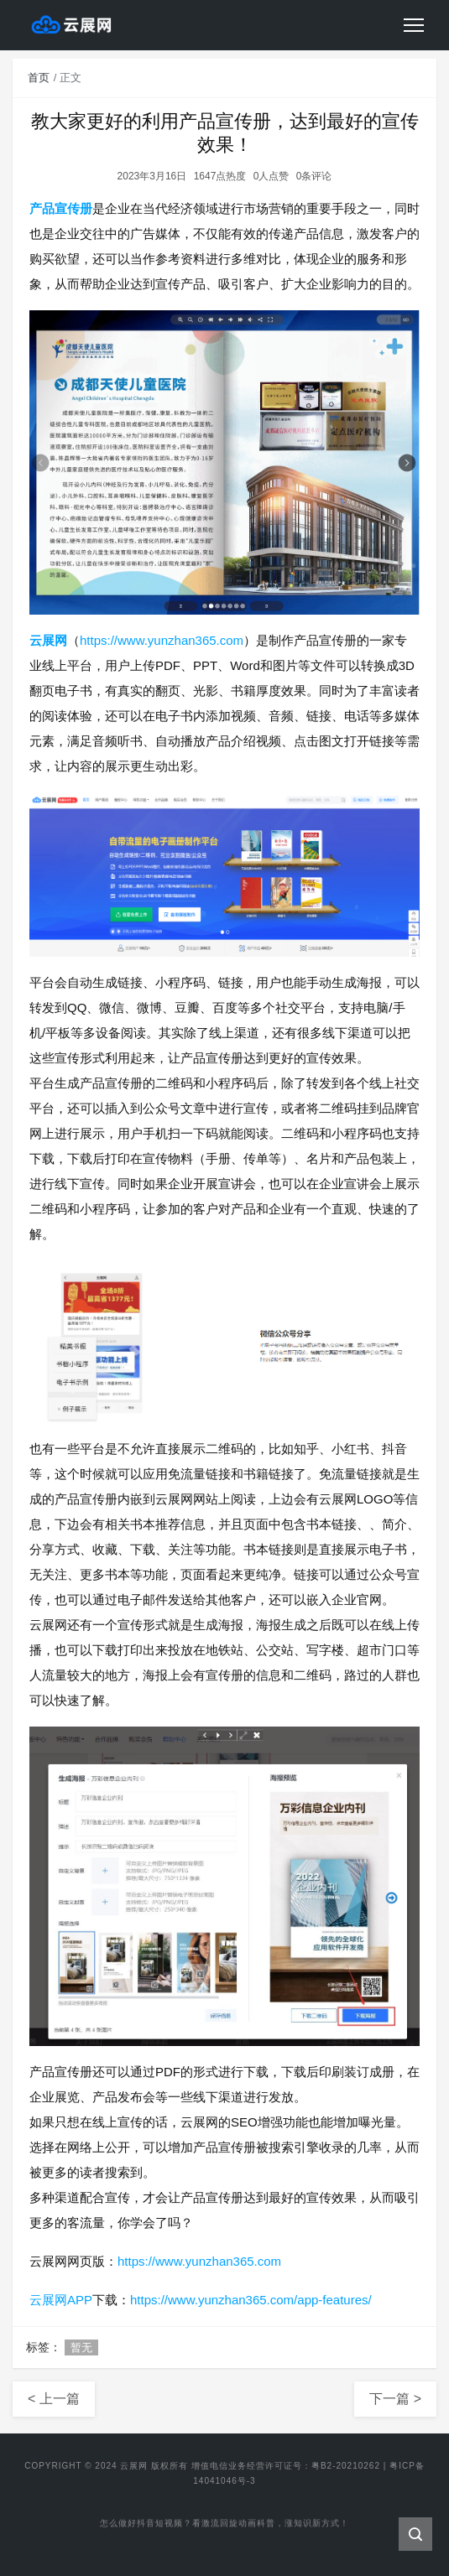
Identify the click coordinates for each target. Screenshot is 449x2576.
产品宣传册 (60, 208)
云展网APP (60, 2300)
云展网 (48, 640)
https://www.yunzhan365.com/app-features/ (251, 2300)
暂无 (81, 2347)
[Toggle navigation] (414, 25)
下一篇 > (395, 2399)
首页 (39, 77)
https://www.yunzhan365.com (161, 640)
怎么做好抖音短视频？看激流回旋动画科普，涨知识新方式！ (224, 2524)
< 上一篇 (54, 2399)
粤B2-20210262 (345, 2465)
